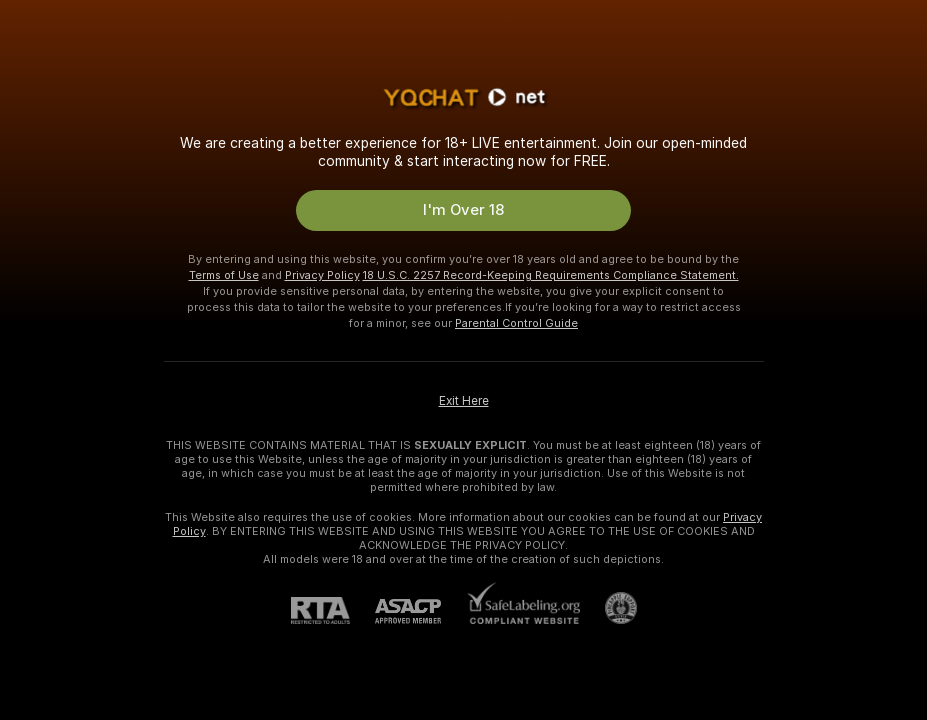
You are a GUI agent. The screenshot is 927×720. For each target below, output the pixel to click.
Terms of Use (224, 275)
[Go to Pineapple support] (608, 608)
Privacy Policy (322, 275)
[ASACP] (420, 611)
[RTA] (333, 610)
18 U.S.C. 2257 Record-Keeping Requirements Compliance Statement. (551, 275)
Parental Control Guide (516, 323)
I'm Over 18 (463, 210)
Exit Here (464, 401)
